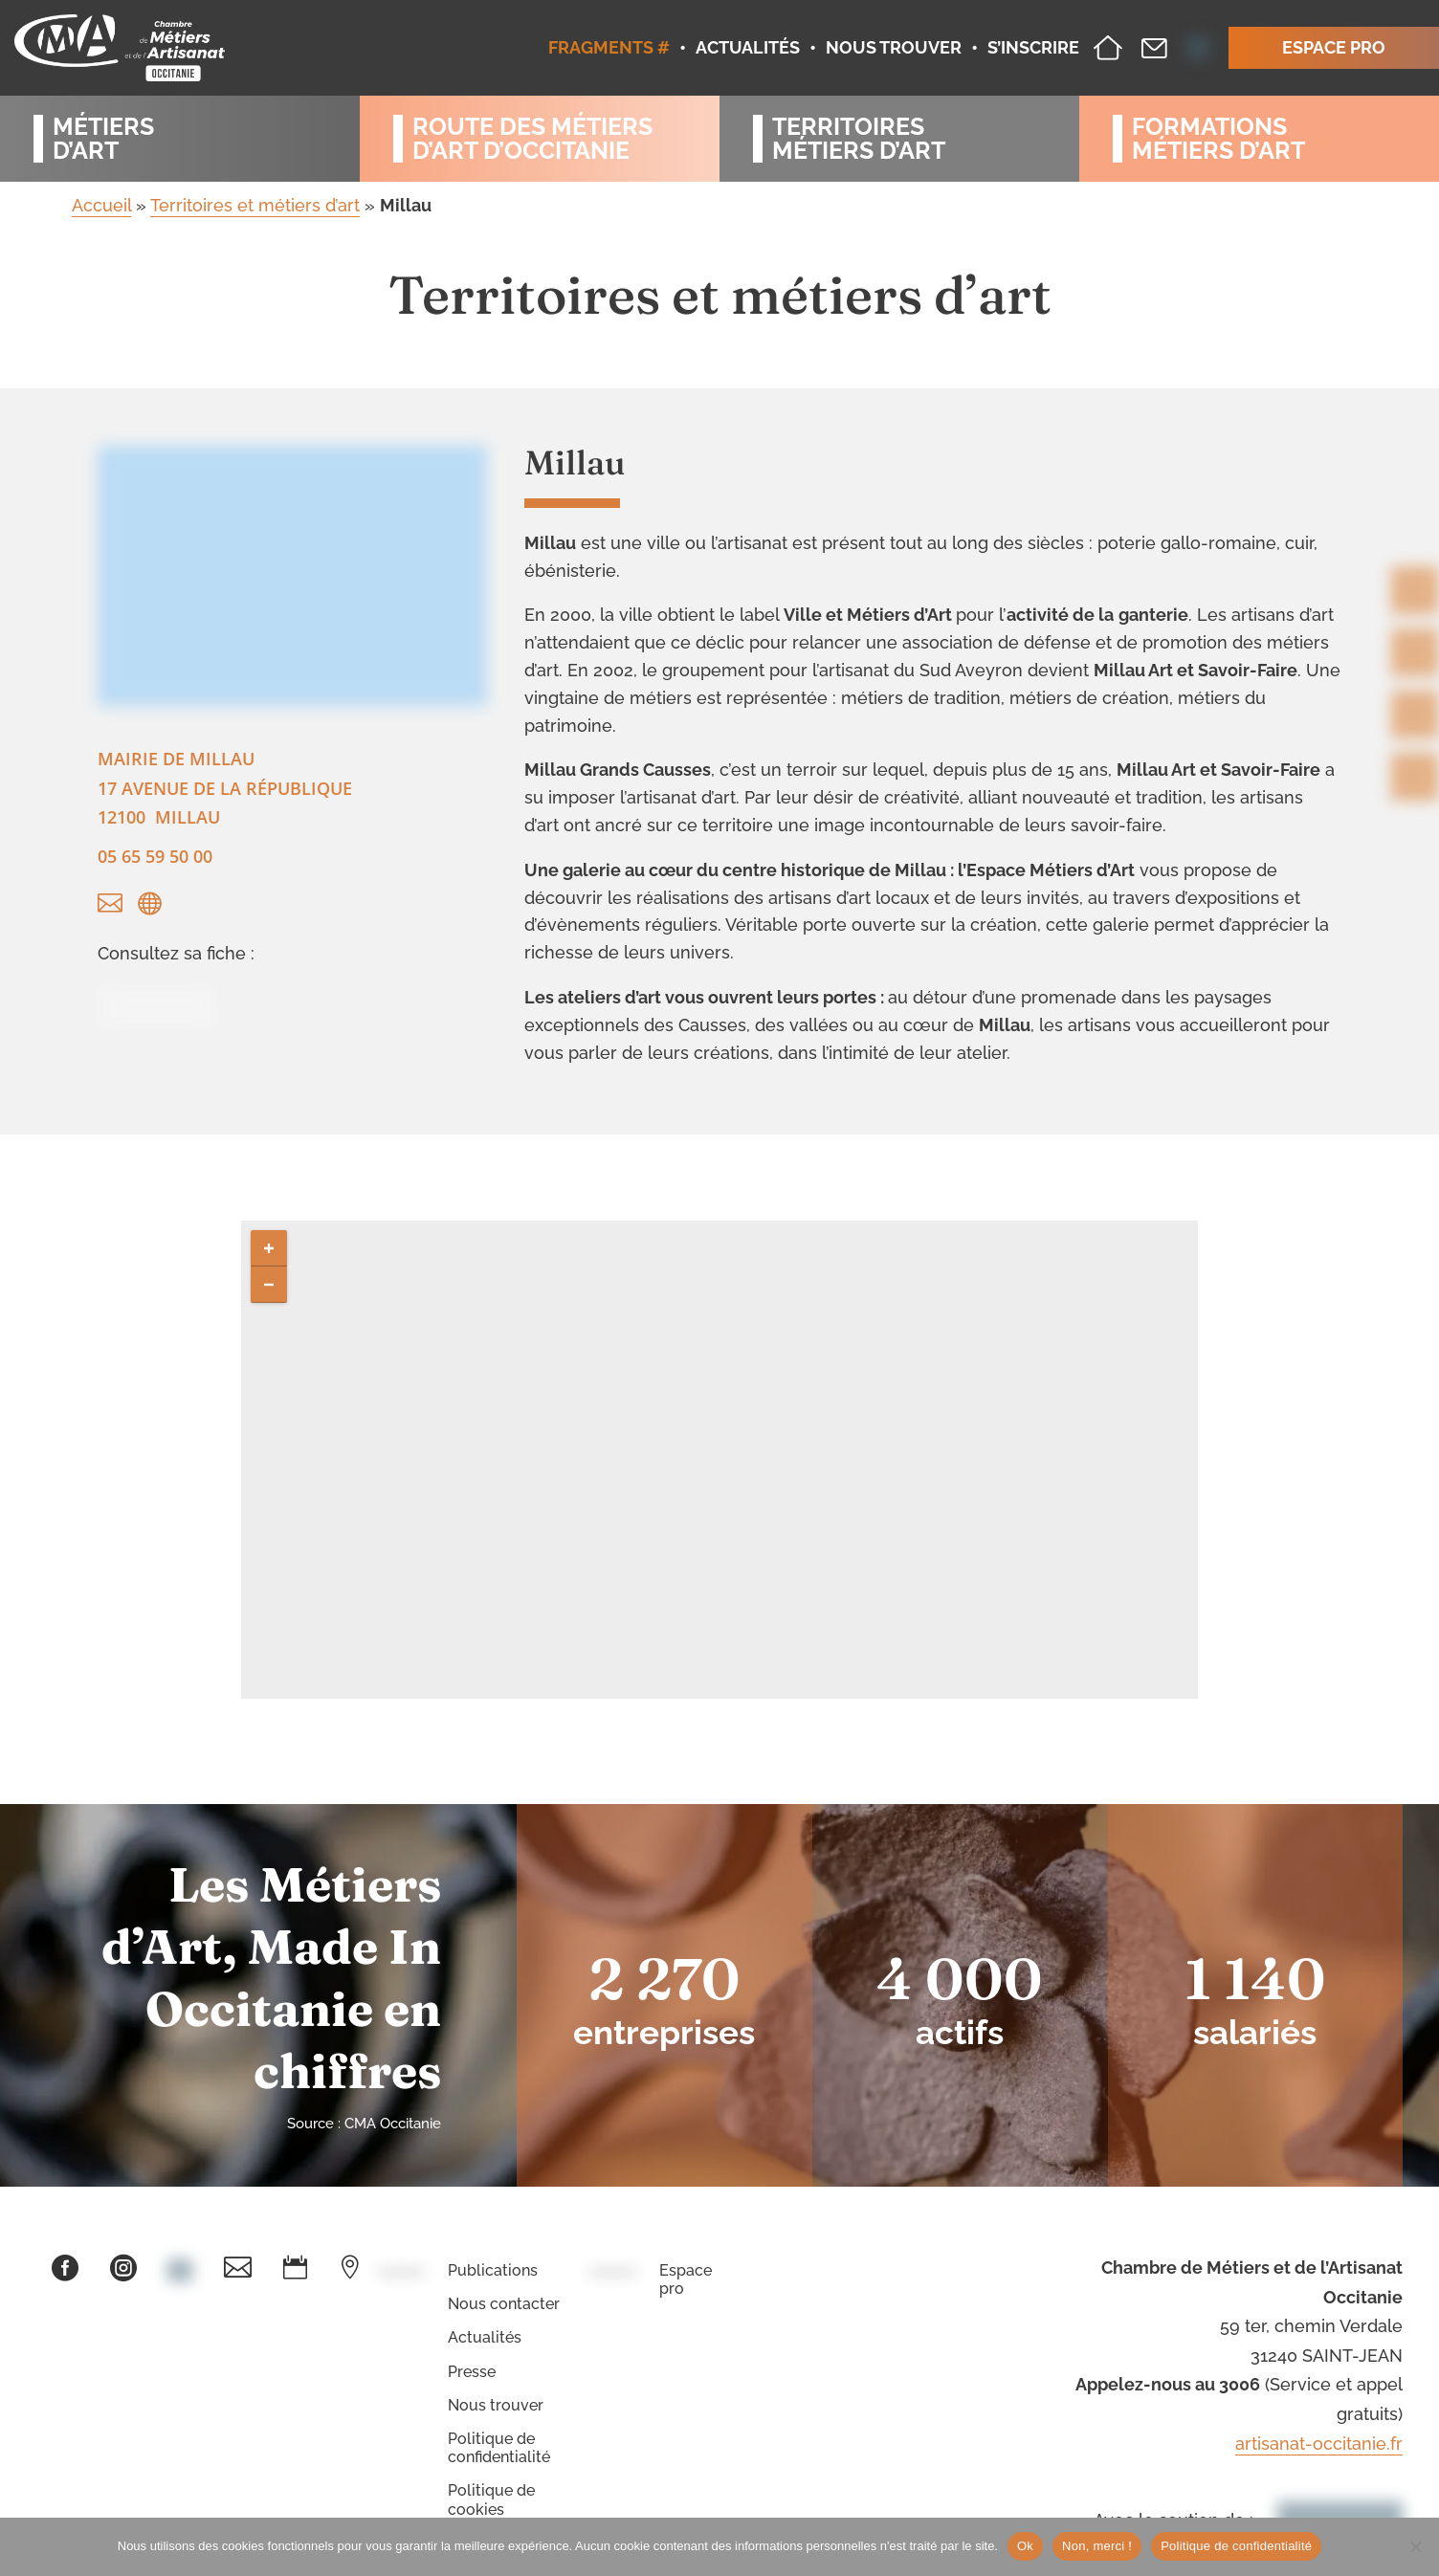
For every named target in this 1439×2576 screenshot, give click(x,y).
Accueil (101, 205)
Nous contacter (504, 2304)
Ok (1025, 2546)
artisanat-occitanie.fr (1319, 2443)
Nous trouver (495, 2405)
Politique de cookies (491, 2499)
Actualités (484, 2337)
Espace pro (685, 2279)
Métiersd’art (103, 139)
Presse (472, 2372)
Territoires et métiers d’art (255, 205)
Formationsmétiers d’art (1218, 139)
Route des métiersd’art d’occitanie (532, 139)
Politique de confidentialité (499, 2448)
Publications (493, 2270)
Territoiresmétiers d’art (858, 139)
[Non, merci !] (1415, 2546)
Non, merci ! (1097, 2546)
